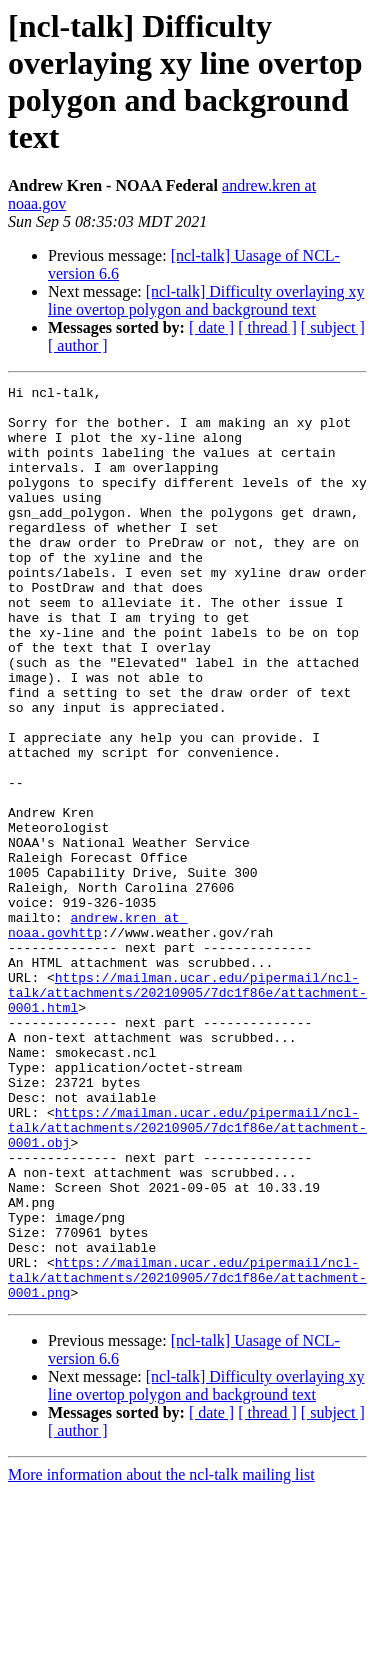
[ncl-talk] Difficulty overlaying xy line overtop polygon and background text (206, 300)
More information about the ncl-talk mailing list (161, 1657)
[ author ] (78, 345)
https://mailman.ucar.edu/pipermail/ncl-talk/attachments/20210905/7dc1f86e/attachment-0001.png (187, 1457)
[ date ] (211, 327)
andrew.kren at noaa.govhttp (97, 1034)
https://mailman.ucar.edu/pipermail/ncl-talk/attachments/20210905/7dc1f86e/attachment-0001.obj (187, 1277)
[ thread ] (267, 327)
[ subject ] (333, 327)
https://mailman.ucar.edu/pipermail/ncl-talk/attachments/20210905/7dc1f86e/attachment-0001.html (187, 1115)
